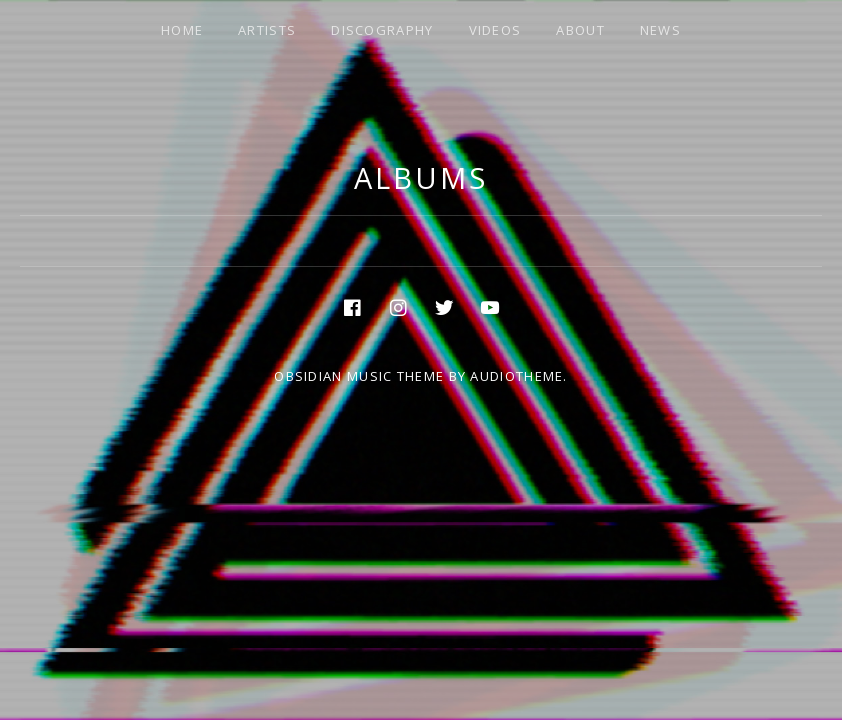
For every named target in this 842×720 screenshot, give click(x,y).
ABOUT (580, 30)
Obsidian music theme (359, 376)
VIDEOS (495, 30)
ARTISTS (267, 30)
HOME (182, 30)
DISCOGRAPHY (382, 30)
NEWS (660, 30)
